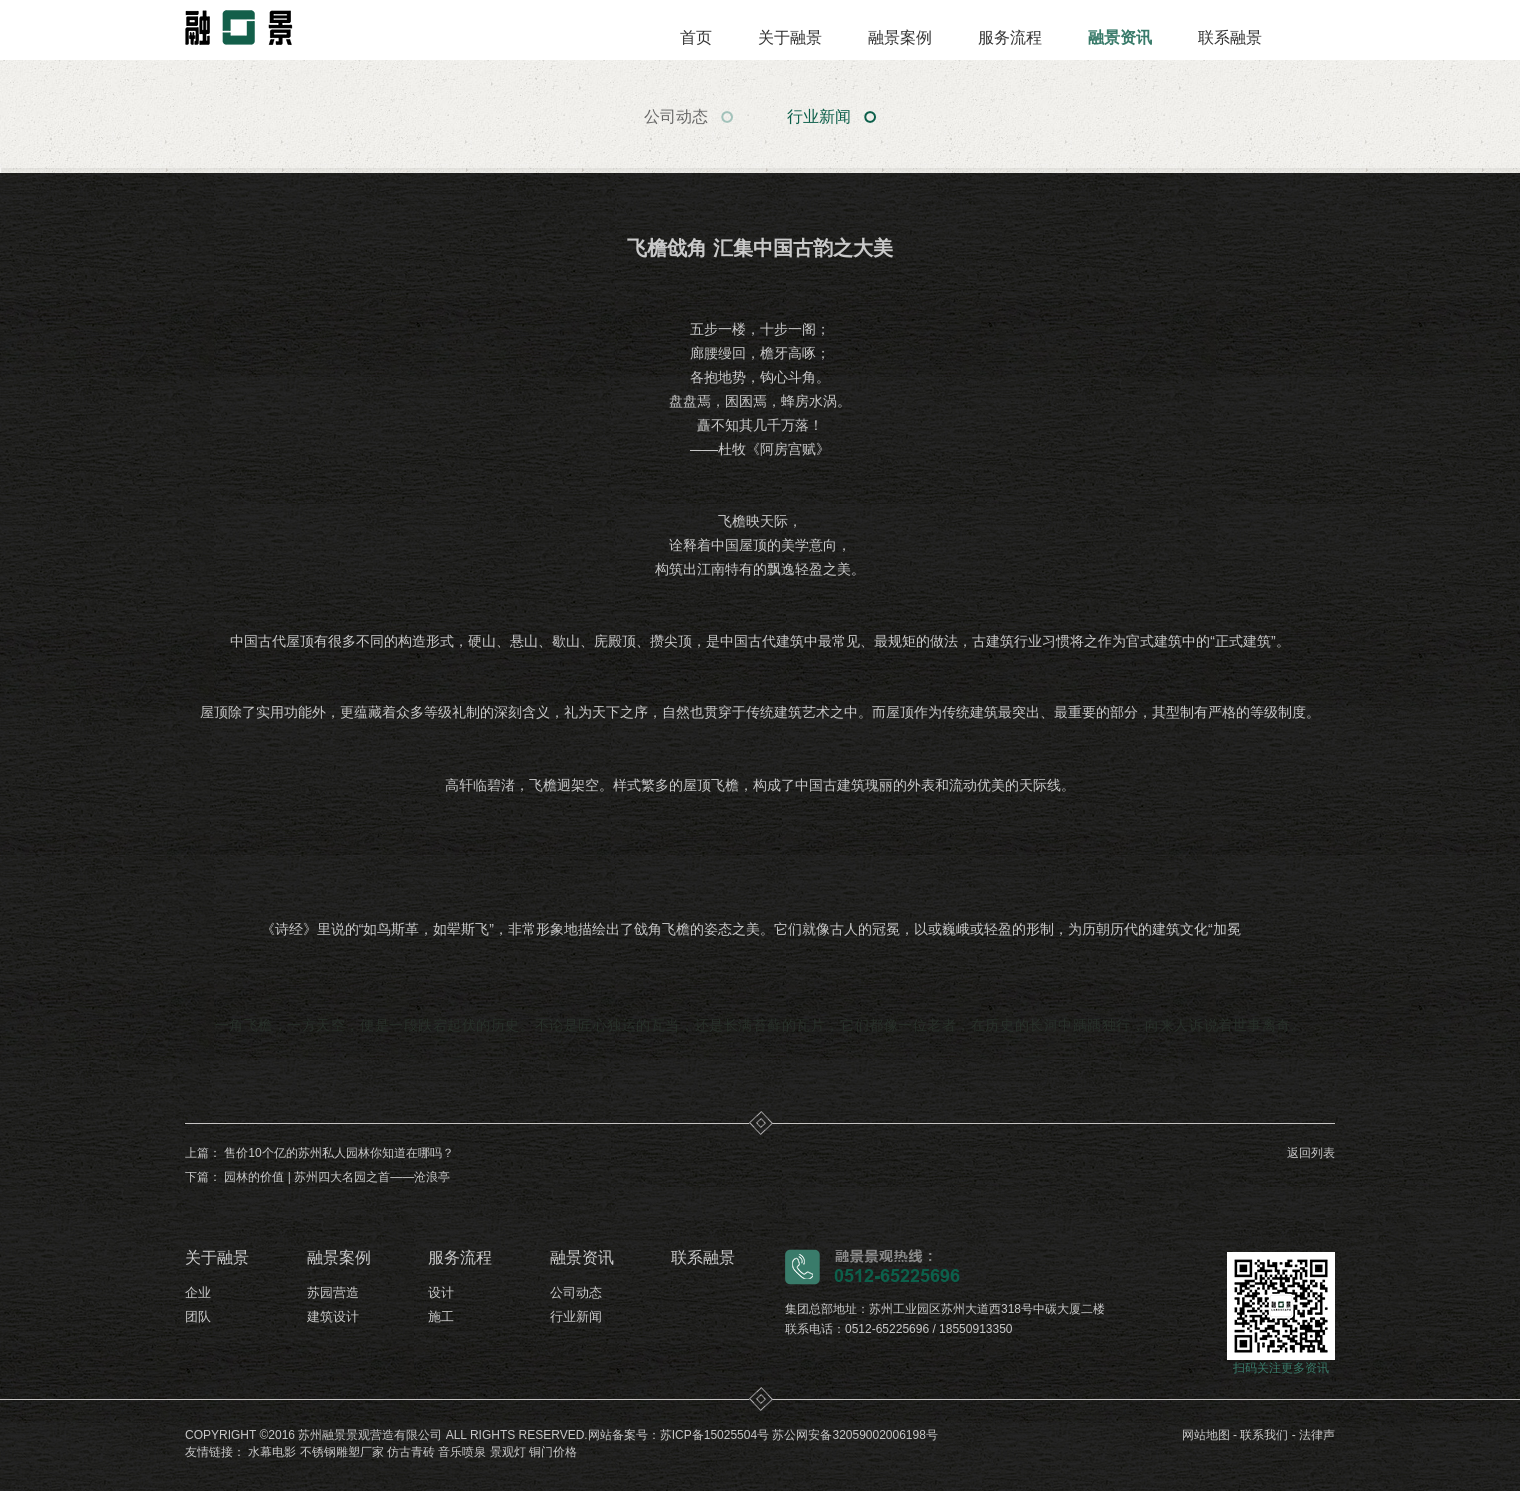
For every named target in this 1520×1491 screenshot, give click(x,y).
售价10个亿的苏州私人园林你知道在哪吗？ (338, 1153)
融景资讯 (1120, 37)
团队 (198, 1316)
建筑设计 (333, 1316)
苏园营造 (333, 1292)
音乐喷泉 (462, 1452)
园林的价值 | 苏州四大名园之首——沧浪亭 (337, 1177)
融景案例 (900, 37)
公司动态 (676, 116)
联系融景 (1230, 37)
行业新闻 (819, 116)
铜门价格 (553, 1452)
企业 (198, 1292)
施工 (441, 1316)
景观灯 (508, 1452)
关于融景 (790, 37)
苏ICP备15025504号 (714, 1435)
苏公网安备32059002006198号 (854, 1435)
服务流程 (1010, 37)
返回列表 (1311, 1153)
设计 (441, 1292)
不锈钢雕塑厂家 (342, 1452)
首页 (696, 37)
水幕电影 (272, 1452)
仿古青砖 (411, 1452)
